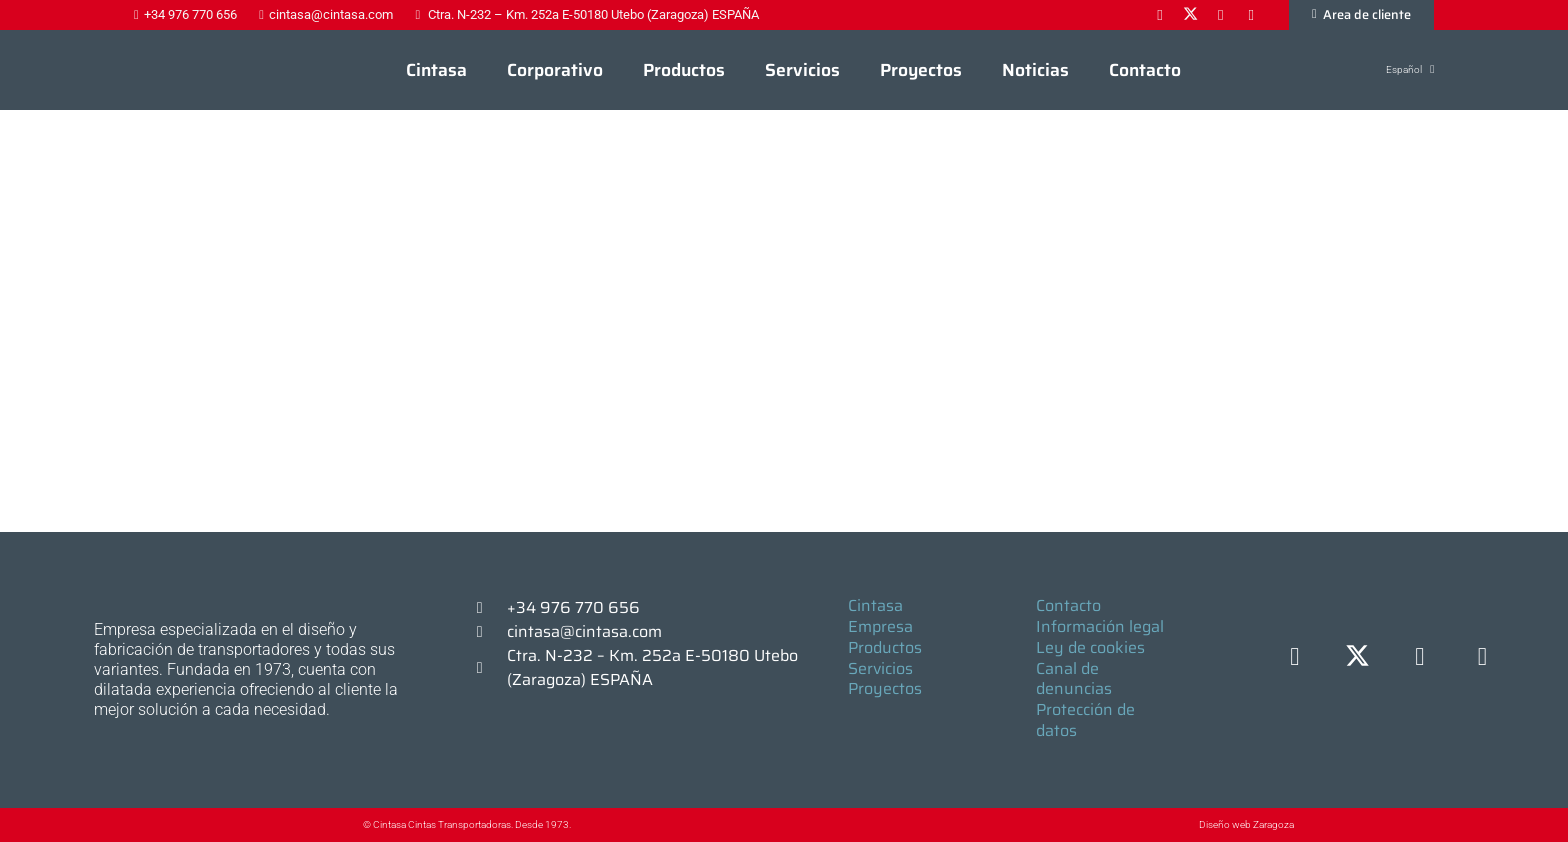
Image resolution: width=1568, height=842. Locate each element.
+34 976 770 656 (573, 607)
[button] (1399, 69)
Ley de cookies (1090, 647)
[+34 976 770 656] (489, 608)
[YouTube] (1482, 657)
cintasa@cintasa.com (584, 631)
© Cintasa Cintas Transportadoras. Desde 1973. (467, 824)
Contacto (1068, 605)
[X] (1357, 657)
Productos (885, 647)
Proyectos (885, 688)
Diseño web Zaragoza (1246, 824)
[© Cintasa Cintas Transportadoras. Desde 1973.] (342, 825)
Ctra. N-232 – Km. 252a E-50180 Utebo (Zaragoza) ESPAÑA (652, 667)
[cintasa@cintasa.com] (489, 632)
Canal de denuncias (1074, 679)
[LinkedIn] (1420, 657)
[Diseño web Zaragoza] (1152, 824)
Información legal (1100, 626)
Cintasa (875, 605)
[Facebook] (1295, 657)
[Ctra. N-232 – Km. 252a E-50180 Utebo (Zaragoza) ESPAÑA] (489, 668)
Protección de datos (1085, 720)
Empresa (880, 626)
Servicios (880, 668)
